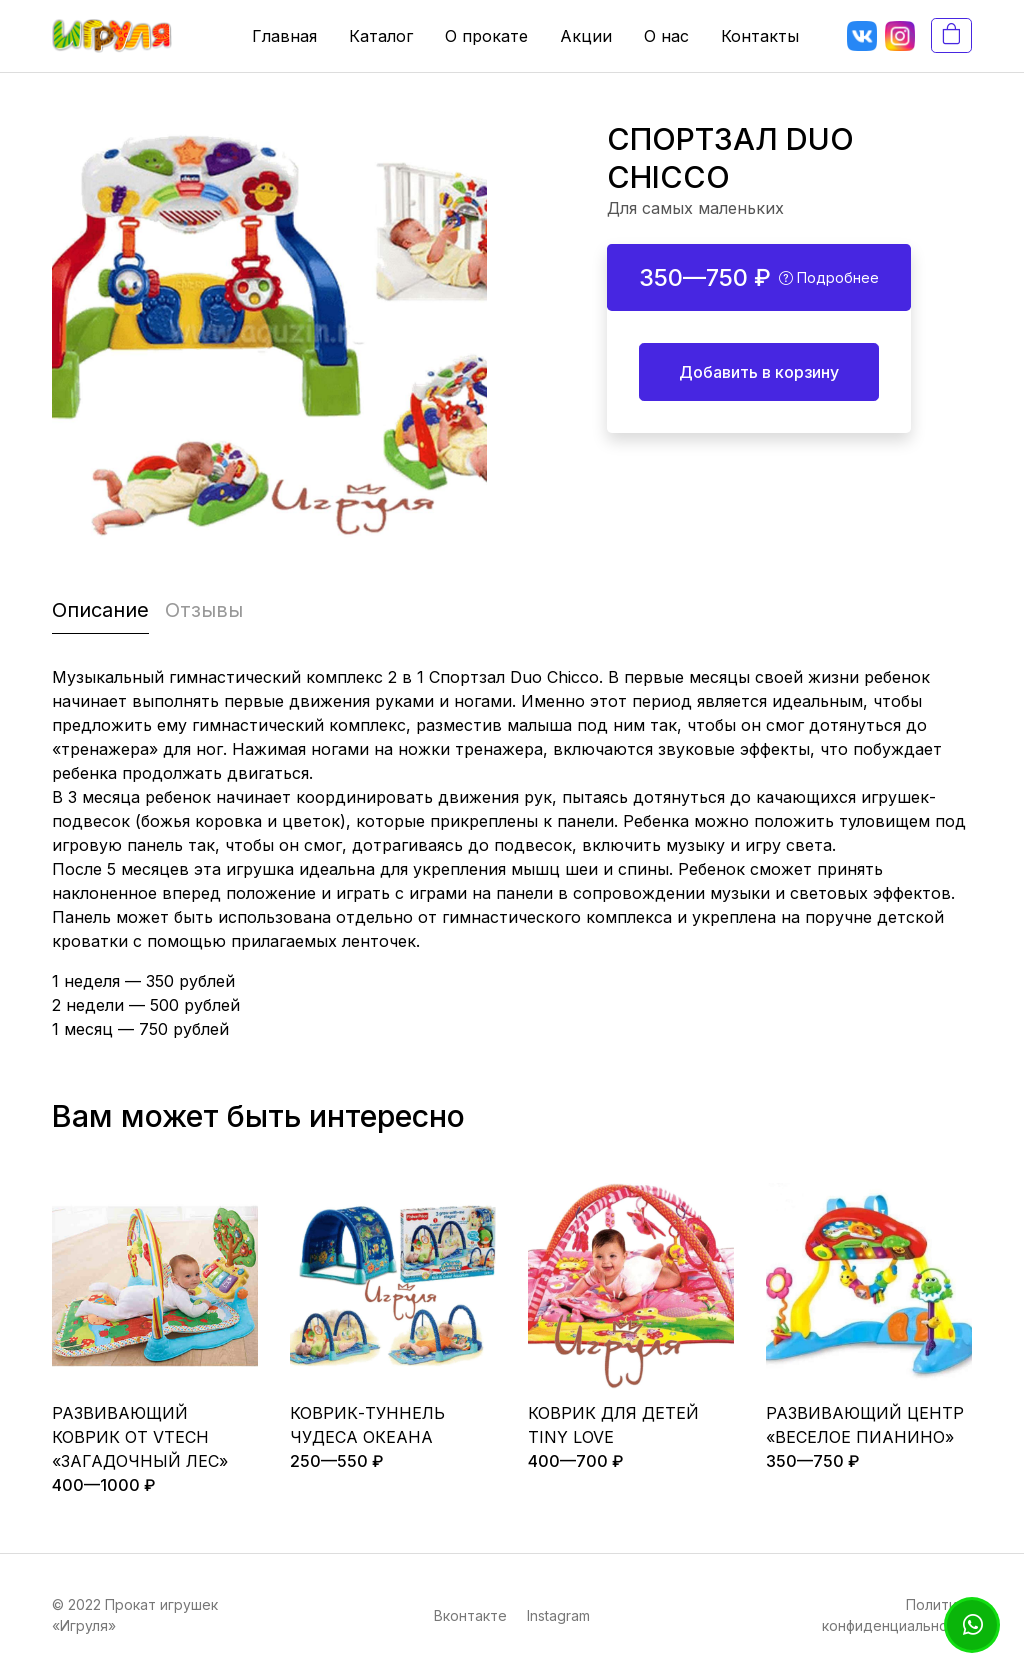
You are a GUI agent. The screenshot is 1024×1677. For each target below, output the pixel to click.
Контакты (760, 36)
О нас (666, 36)
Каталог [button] (381, 36)
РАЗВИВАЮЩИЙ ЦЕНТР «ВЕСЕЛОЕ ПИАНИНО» (865, 1425)
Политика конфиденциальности (897, 1615)
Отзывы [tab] (204, 610)
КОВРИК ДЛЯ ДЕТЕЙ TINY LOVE (613, 1425)
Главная (284, 36)
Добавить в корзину (759, 372)
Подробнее (829, 277)
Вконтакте (470, 1615)
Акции (586, 36)
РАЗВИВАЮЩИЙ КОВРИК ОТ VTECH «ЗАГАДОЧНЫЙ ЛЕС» (140, 1437)
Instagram (558, 1615)
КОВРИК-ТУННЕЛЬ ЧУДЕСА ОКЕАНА (367, 1425)
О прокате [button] (486, 36)
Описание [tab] (100, 610)
